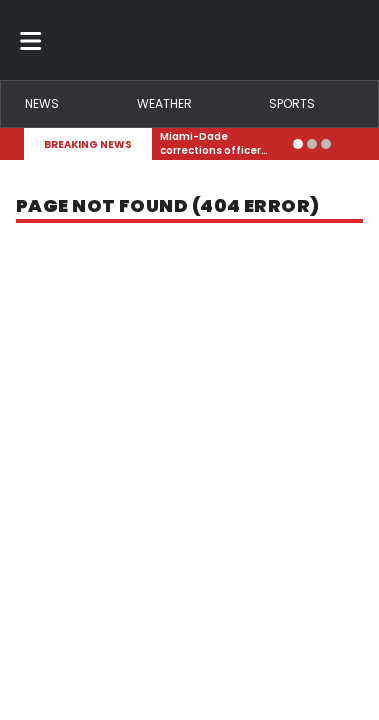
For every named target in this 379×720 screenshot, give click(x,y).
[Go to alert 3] (326, 144)
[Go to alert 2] (312, 144)
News (42, 103)
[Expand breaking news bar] (351, 144)
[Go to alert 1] (298, 144)
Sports (292, 103)
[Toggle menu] (31, 40)
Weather (164, 103)
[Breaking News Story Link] (222, 144)
